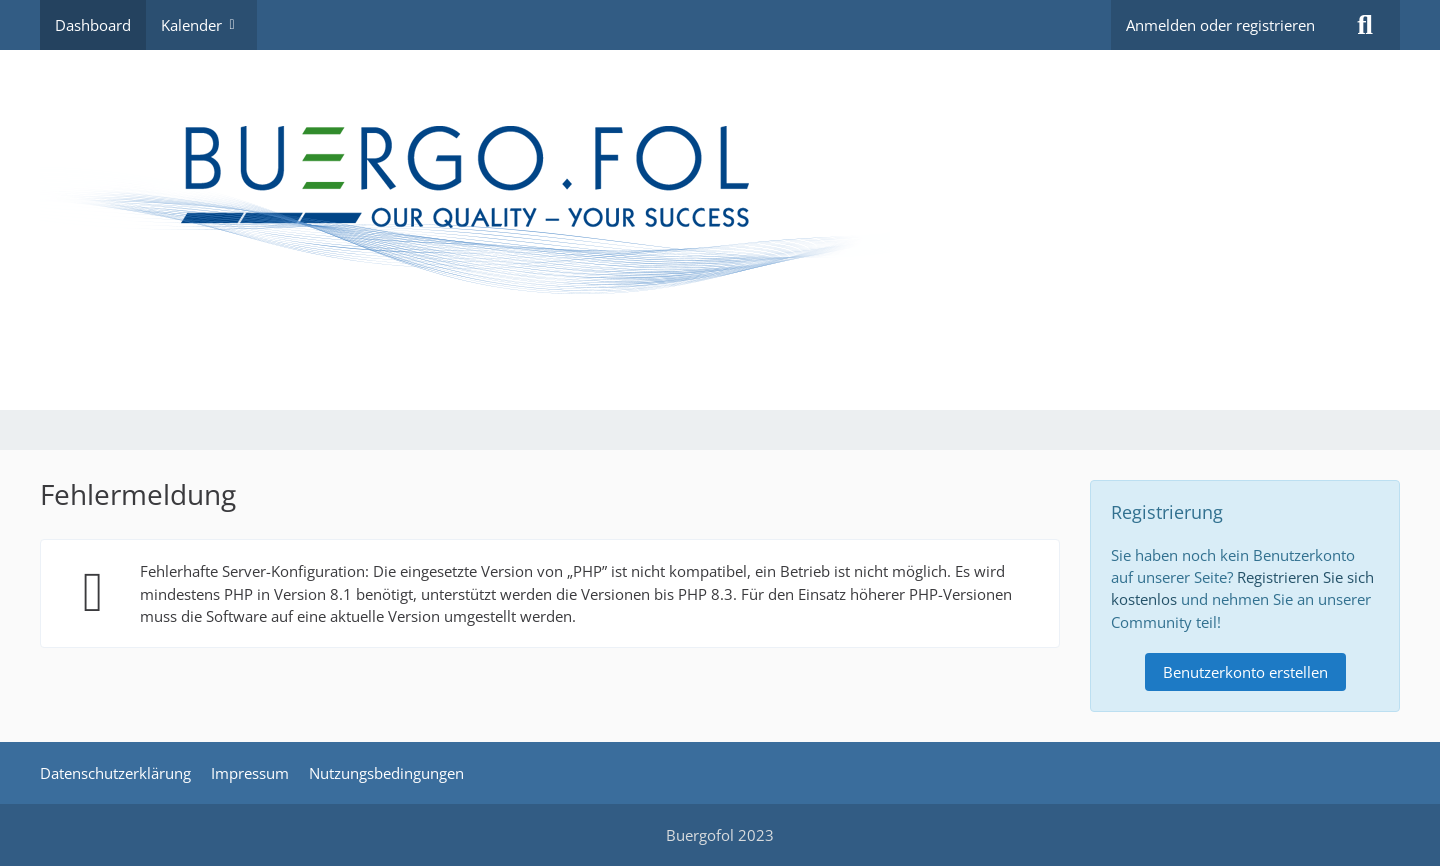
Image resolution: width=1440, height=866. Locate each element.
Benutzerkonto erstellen (1245, 672)
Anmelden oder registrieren (1220, 25)
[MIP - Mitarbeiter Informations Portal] (720, 230)
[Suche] (1365, 25)
